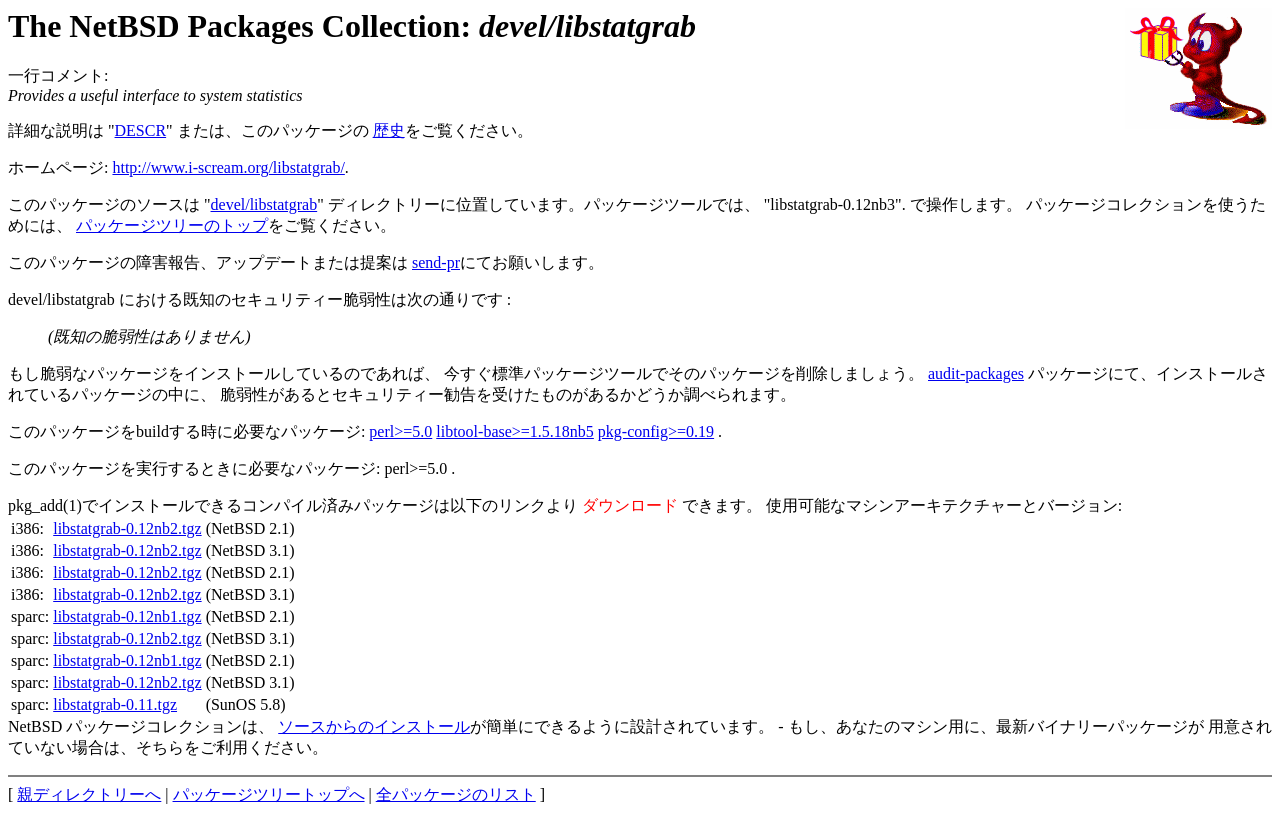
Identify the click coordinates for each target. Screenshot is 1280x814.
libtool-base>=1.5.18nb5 (515, 431)
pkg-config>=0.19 (656, 431)
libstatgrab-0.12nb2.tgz (127, 528)
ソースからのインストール (374, 726)
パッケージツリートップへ (269, 794)
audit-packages (976, 373)
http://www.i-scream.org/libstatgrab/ (228, 167)
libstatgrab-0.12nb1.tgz (127, 616)
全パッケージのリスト (456, 794)
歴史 (389, 130)
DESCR (141, 130)
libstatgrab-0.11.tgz (115, 704)
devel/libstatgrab (264, 204)
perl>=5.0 (400, 431)
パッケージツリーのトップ (172, 225)
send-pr (436, 262)
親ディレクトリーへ (89, 794)
